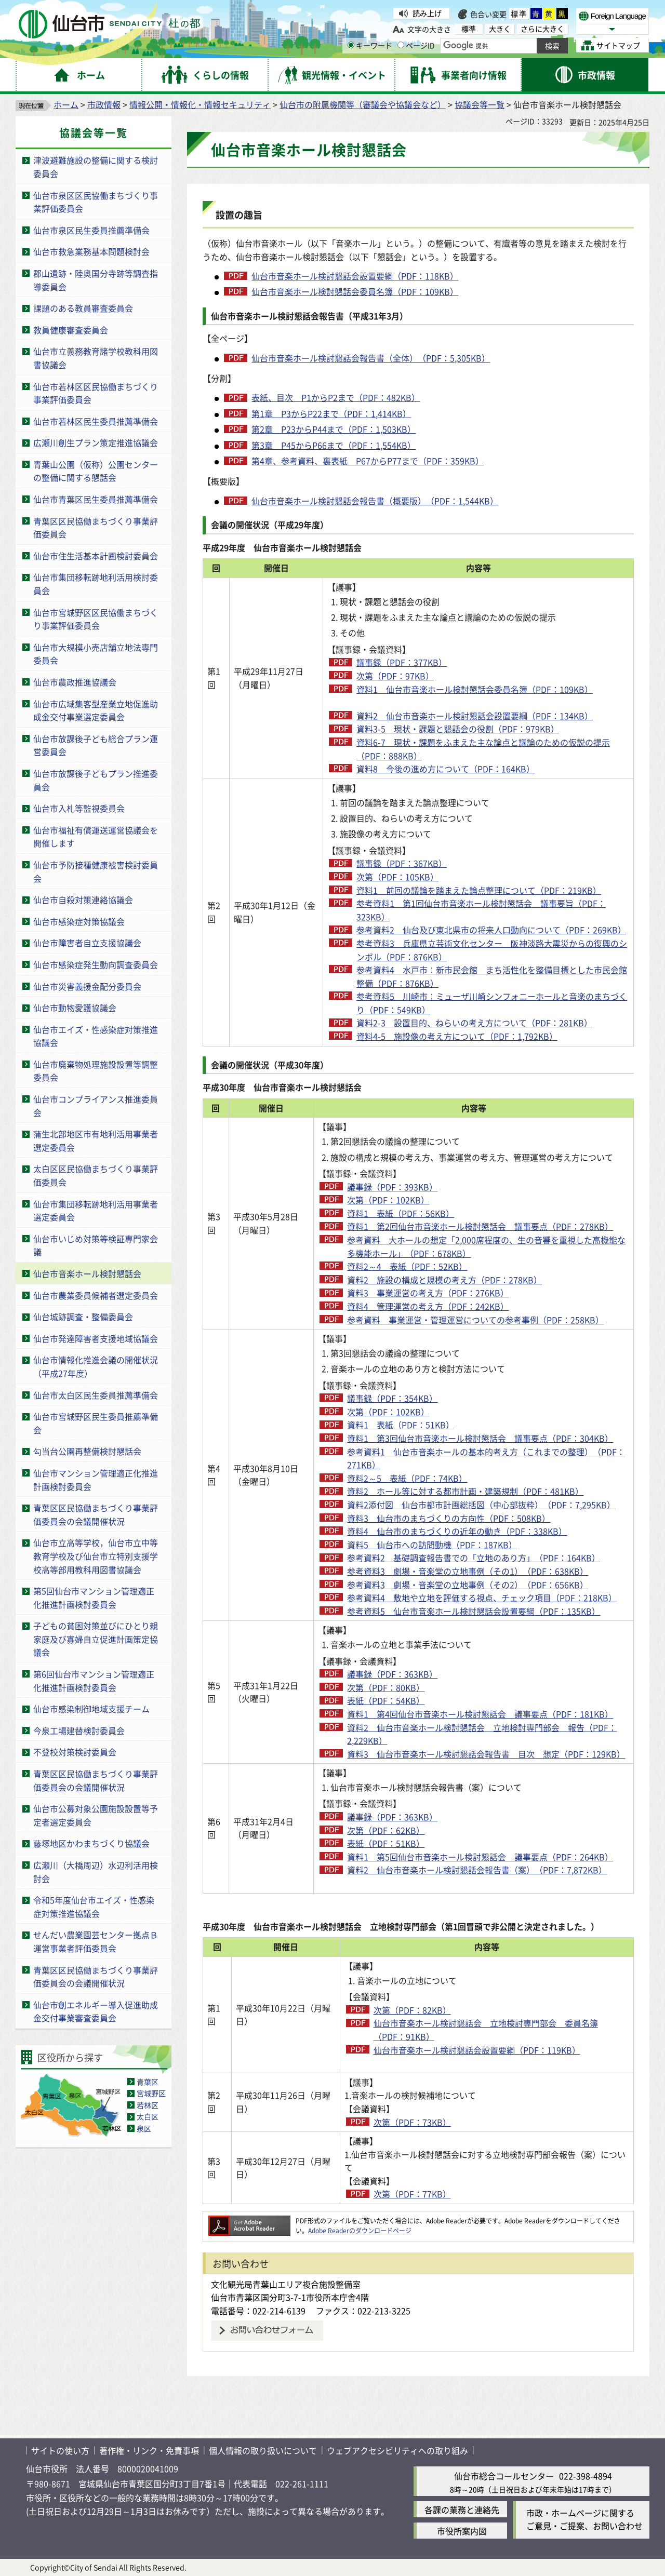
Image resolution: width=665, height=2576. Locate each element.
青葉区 (147, 2081)
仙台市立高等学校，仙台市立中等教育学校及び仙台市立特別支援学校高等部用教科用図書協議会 (95, 1555)
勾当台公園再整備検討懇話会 (87, 1451)
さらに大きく (542, 29)
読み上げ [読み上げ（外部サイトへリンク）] (427, 13)
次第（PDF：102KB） (388, 1199)
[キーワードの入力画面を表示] (351, 45)
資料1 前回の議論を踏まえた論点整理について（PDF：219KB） (478, 890)
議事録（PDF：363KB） (392, 1674)
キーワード (370, 45)
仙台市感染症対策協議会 (79, 921)
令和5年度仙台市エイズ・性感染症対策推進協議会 (93, 1907)
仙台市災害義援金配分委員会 (87, 986)
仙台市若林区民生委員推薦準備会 (95, 421)
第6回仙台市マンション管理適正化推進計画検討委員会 (93, 1681)
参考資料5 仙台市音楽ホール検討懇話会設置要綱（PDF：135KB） (473, 1611)
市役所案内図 (462, 2531)
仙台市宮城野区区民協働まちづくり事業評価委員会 (95, 619)
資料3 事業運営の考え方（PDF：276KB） (428, 1292)
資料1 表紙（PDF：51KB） (400, 1424)
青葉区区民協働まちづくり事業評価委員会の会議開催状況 (95, 1514)
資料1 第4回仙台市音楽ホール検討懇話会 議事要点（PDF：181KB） (480, 1714)
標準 (519, 13)
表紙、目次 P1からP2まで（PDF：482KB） (335, 397)
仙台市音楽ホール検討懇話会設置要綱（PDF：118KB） (354, 275)
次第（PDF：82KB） (412, 2010)
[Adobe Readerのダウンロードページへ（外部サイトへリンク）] (249, 2220)
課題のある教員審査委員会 (83, 308)
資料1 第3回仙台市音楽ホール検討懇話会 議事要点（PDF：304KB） (480, 1438)
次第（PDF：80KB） (385, 1687)
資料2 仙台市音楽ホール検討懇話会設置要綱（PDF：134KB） (474, 715)
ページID (416, 45)
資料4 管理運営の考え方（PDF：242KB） (428, 1306)
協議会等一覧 (479, 104)
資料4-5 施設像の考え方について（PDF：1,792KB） (456, 1036)
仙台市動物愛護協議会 (74, 1007)
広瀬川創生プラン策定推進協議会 (95, 442)
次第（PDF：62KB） (385, 1830)
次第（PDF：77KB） (412, 2194)
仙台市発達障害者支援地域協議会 (95, 1338)
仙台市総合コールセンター (504, 2476)
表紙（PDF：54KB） (385, 1700)
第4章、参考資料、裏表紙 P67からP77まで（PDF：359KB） (367, 460)
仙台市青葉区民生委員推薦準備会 (95, 499)
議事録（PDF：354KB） (392, 1398)
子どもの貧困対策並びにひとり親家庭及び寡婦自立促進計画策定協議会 (95, 1638)
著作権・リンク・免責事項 (149, 2450)
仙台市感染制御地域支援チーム (91, 1708)
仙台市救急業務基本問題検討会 (91, 251)
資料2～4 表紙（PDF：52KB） (407, 1266)
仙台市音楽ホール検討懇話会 (87, 1273)
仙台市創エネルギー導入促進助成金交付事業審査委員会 (95, 2011)
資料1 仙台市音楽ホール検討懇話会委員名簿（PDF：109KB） (474, 689)
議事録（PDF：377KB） (401, 662)
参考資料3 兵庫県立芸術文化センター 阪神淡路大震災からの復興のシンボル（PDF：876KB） (491, 950)
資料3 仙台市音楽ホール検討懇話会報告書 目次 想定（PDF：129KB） (486, 1754)
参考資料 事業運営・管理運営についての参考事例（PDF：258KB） (475, 1319)
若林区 (147, 2105)
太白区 (147, 2116)
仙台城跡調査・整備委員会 (83, 1316)
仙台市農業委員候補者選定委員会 (95, 1295)
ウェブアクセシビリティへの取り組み (397, 2450)
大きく (500, 29)
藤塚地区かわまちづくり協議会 (91, 1843)
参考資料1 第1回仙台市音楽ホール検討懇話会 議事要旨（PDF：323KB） (481, 910)
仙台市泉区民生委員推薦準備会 (91, 230)
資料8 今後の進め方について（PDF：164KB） (445, 768)
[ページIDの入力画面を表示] (400, 45)
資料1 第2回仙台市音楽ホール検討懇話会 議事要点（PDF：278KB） (480, 1226)
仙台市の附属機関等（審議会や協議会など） (363, 104)
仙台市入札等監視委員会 (79, 808)
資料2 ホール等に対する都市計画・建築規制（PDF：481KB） (465, 1491)
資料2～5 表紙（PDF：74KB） (407, 1478)
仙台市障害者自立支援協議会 (87, 942)
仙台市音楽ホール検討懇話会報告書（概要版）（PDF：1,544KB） (374, 500)
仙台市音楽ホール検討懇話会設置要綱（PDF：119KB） (477, 2050)
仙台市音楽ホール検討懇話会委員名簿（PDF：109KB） (354, 291)
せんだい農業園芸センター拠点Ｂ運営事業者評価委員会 (95, 1941)
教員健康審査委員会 (70, 330)
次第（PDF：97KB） (395, 675)
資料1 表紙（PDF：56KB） (400, 1213)
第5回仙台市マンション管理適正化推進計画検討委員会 (93, 1598)
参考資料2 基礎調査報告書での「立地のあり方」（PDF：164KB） (473, 1557)
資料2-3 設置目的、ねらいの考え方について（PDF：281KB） (474, 1022)
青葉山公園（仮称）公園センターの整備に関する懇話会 (95, 471)
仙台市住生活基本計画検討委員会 (95, 555)
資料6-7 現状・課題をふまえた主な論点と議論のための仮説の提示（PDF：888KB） (483, 749)
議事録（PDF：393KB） (392, 1186)
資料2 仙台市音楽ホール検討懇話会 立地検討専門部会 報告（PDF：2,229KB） (482, 1734)
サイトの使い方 (60, 2450)
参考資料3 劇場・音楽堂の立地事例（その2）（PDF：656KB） (467, 1584)
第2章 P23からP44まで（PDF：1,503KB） (333, 429)
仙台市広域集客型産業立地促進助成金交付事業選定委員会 (95, 710)
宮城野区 (151, 2093)
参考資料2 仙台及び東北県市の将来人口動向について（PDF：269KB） (491, 929)
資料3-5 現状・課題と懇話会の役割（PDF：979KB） (457, 728)
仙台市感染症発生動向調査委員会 (95, 964)
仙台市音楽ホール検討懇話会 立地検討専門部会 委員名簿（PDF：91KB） (486, 2030)
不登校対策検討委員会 (74, 1752)
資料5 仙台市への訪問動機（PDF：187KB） (432, 1544)
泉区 (144, 2128)
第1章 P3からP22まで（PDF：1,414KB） (331, 413)
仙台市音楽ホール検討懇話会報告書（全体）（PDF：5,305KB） (370, 358)
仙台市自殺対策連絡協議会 (83, 899)
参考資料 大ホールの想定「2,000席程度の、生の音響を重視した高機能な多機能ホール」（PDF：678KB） (486, 1246)
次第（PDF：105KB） (397, 876)
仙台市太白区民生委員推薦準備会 (95, 1395)
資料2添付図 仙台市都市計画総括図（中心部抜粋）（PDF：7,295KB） (481, 1504)
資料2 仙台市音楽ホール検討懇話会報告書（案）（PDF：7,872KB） (477, 1869)
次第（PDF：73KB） (412, 2122)
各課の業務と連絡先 (461, 2509)
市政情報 (104, 104)
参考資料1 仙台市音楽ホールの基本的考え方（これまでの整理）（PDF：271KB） (486, 1458)
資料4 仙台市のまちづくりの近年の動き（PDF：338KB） (457, 1531)
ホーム (66, 104)
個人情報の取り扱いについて (263, 2450)
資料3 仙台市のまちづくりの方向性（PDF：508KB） (448, 1518)
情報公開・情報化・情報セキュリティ (200, 104)
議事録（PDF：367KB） (401, 863)
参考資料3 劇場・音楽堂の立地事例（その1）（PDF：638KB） (467, 1571)
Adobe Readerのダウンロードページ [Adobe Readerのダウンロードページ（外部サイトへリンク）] (359, 2230)
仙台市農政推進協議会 (74, 682)
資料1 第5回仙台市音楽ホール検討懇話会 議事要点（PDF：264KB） (480, 1856)
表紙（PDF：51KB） (385, 1843)
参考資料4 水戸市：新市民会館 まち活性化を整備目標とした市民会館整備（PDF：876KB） (491, 976)
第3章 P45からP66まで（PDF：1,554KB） (333, 445)
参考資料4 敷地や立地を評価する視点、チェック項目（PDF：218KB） (482, 1597)
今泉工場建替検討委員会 (79, 1730)
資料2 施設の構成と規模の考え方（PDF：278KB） (444, 1279)
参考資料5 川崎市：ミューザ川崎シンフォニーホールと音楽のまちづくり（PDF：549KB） (491, 1003)
